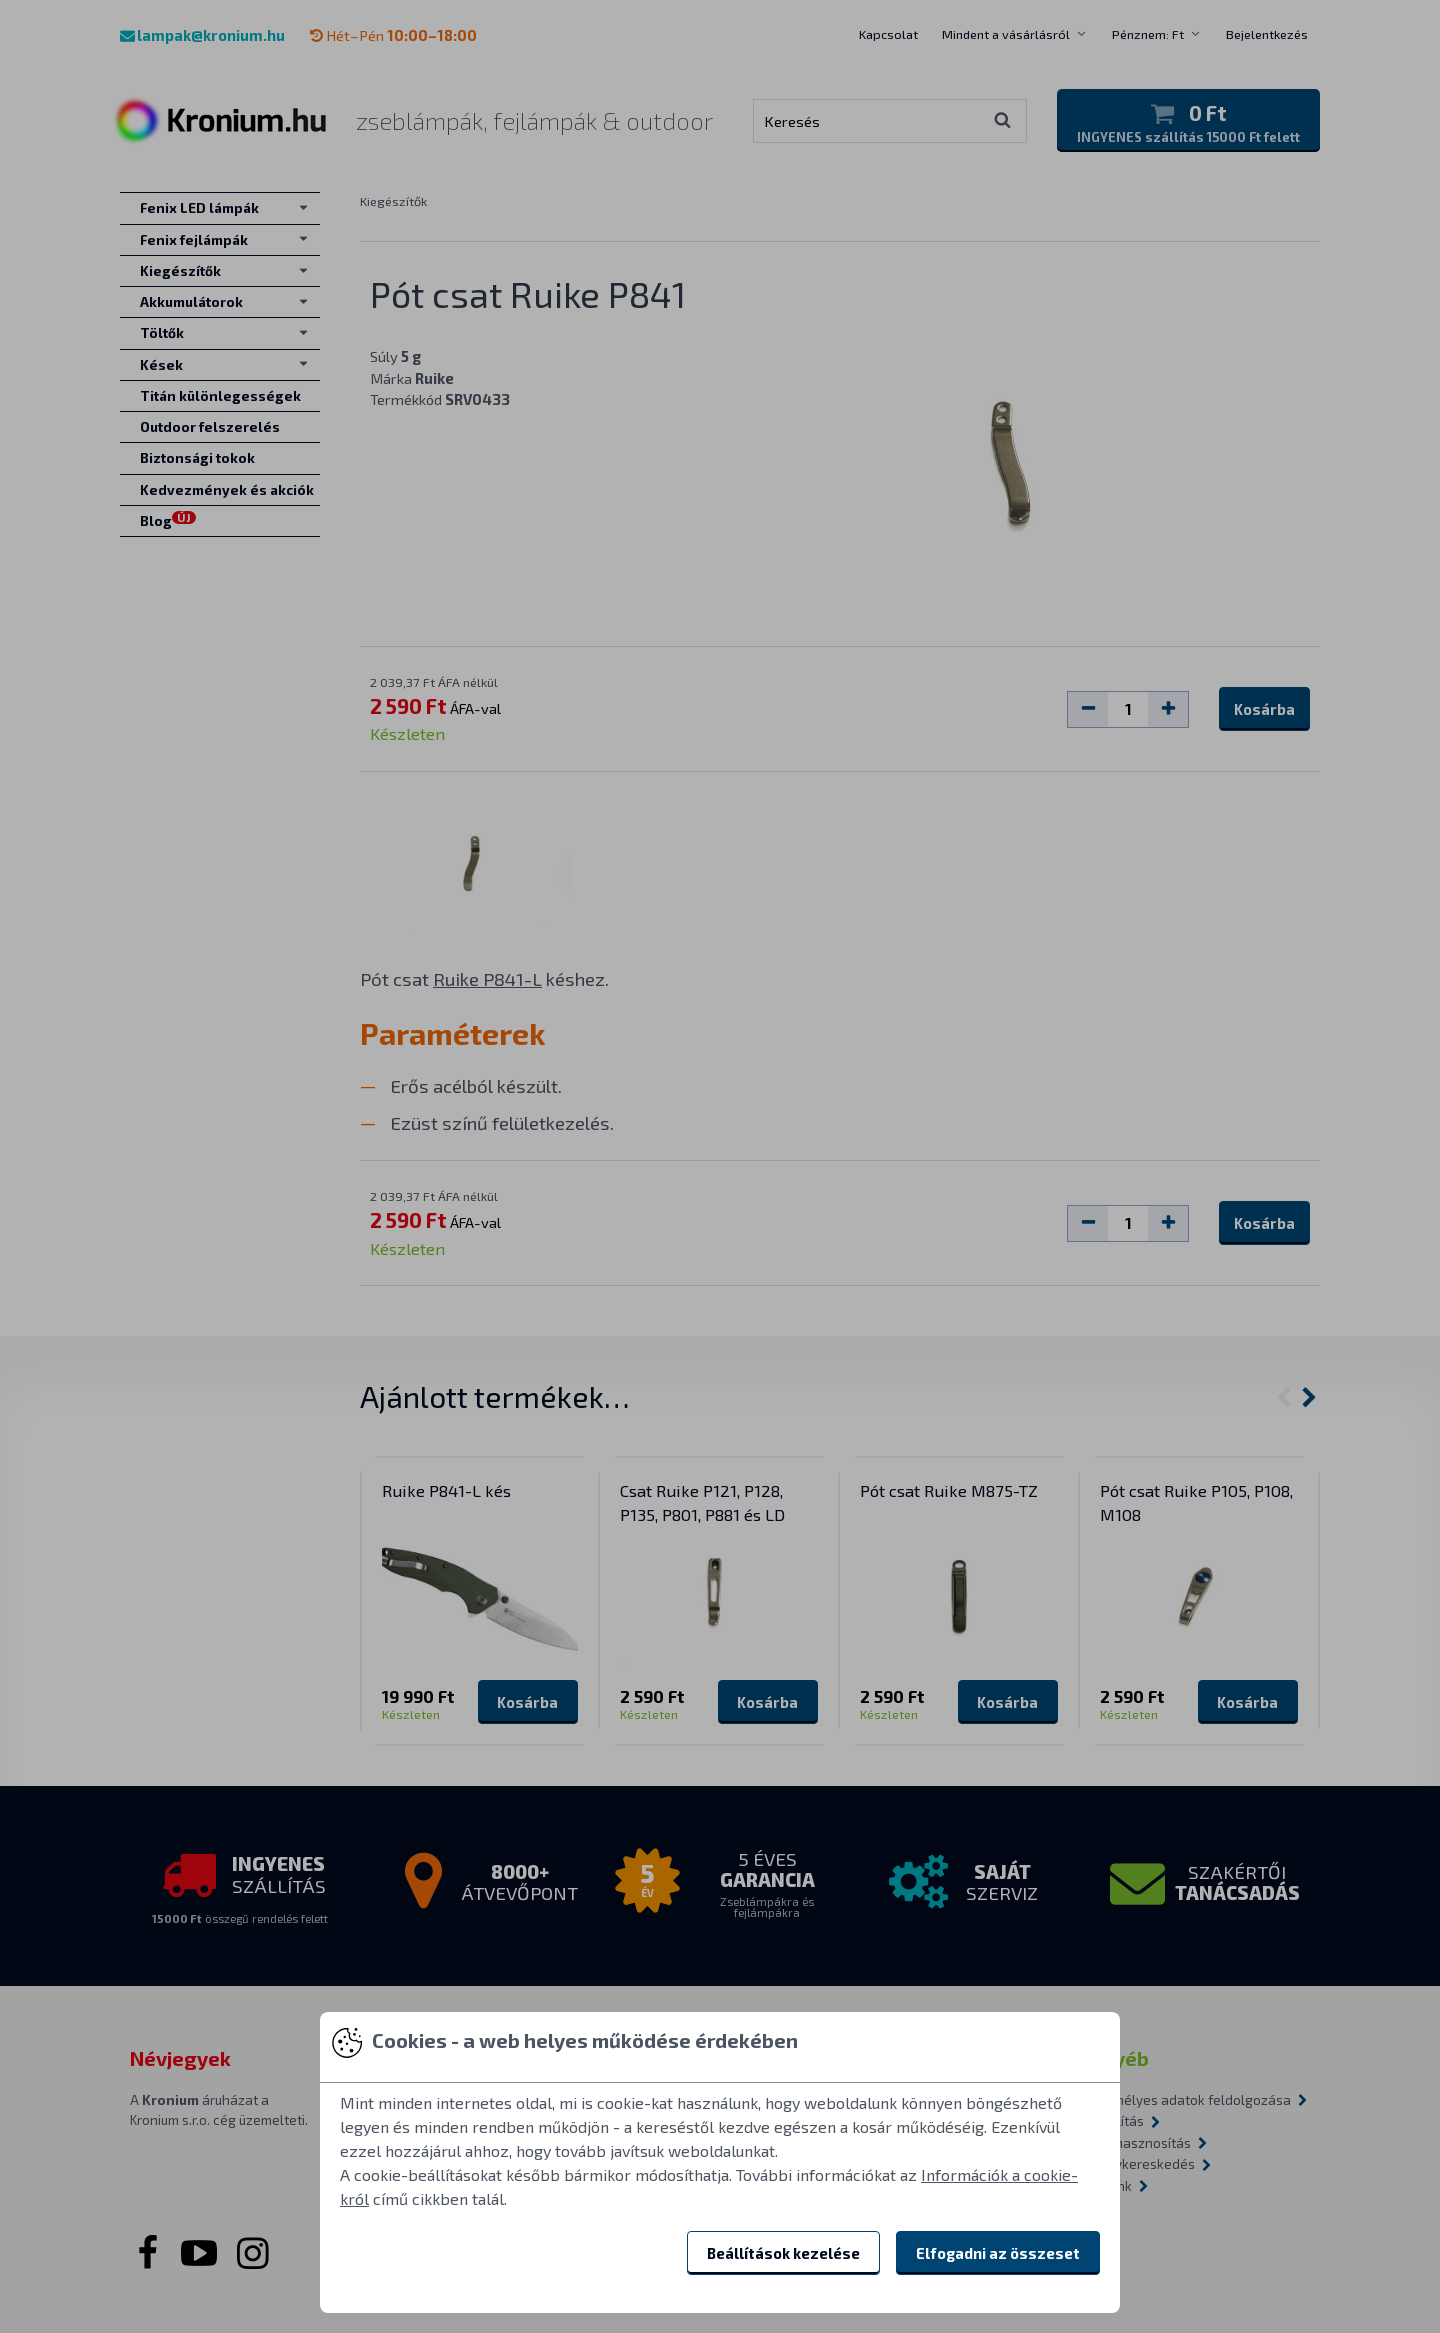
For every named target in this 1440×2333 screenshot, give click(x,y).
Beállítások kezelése (783, 2253)
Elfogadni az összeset (998, 2253)
